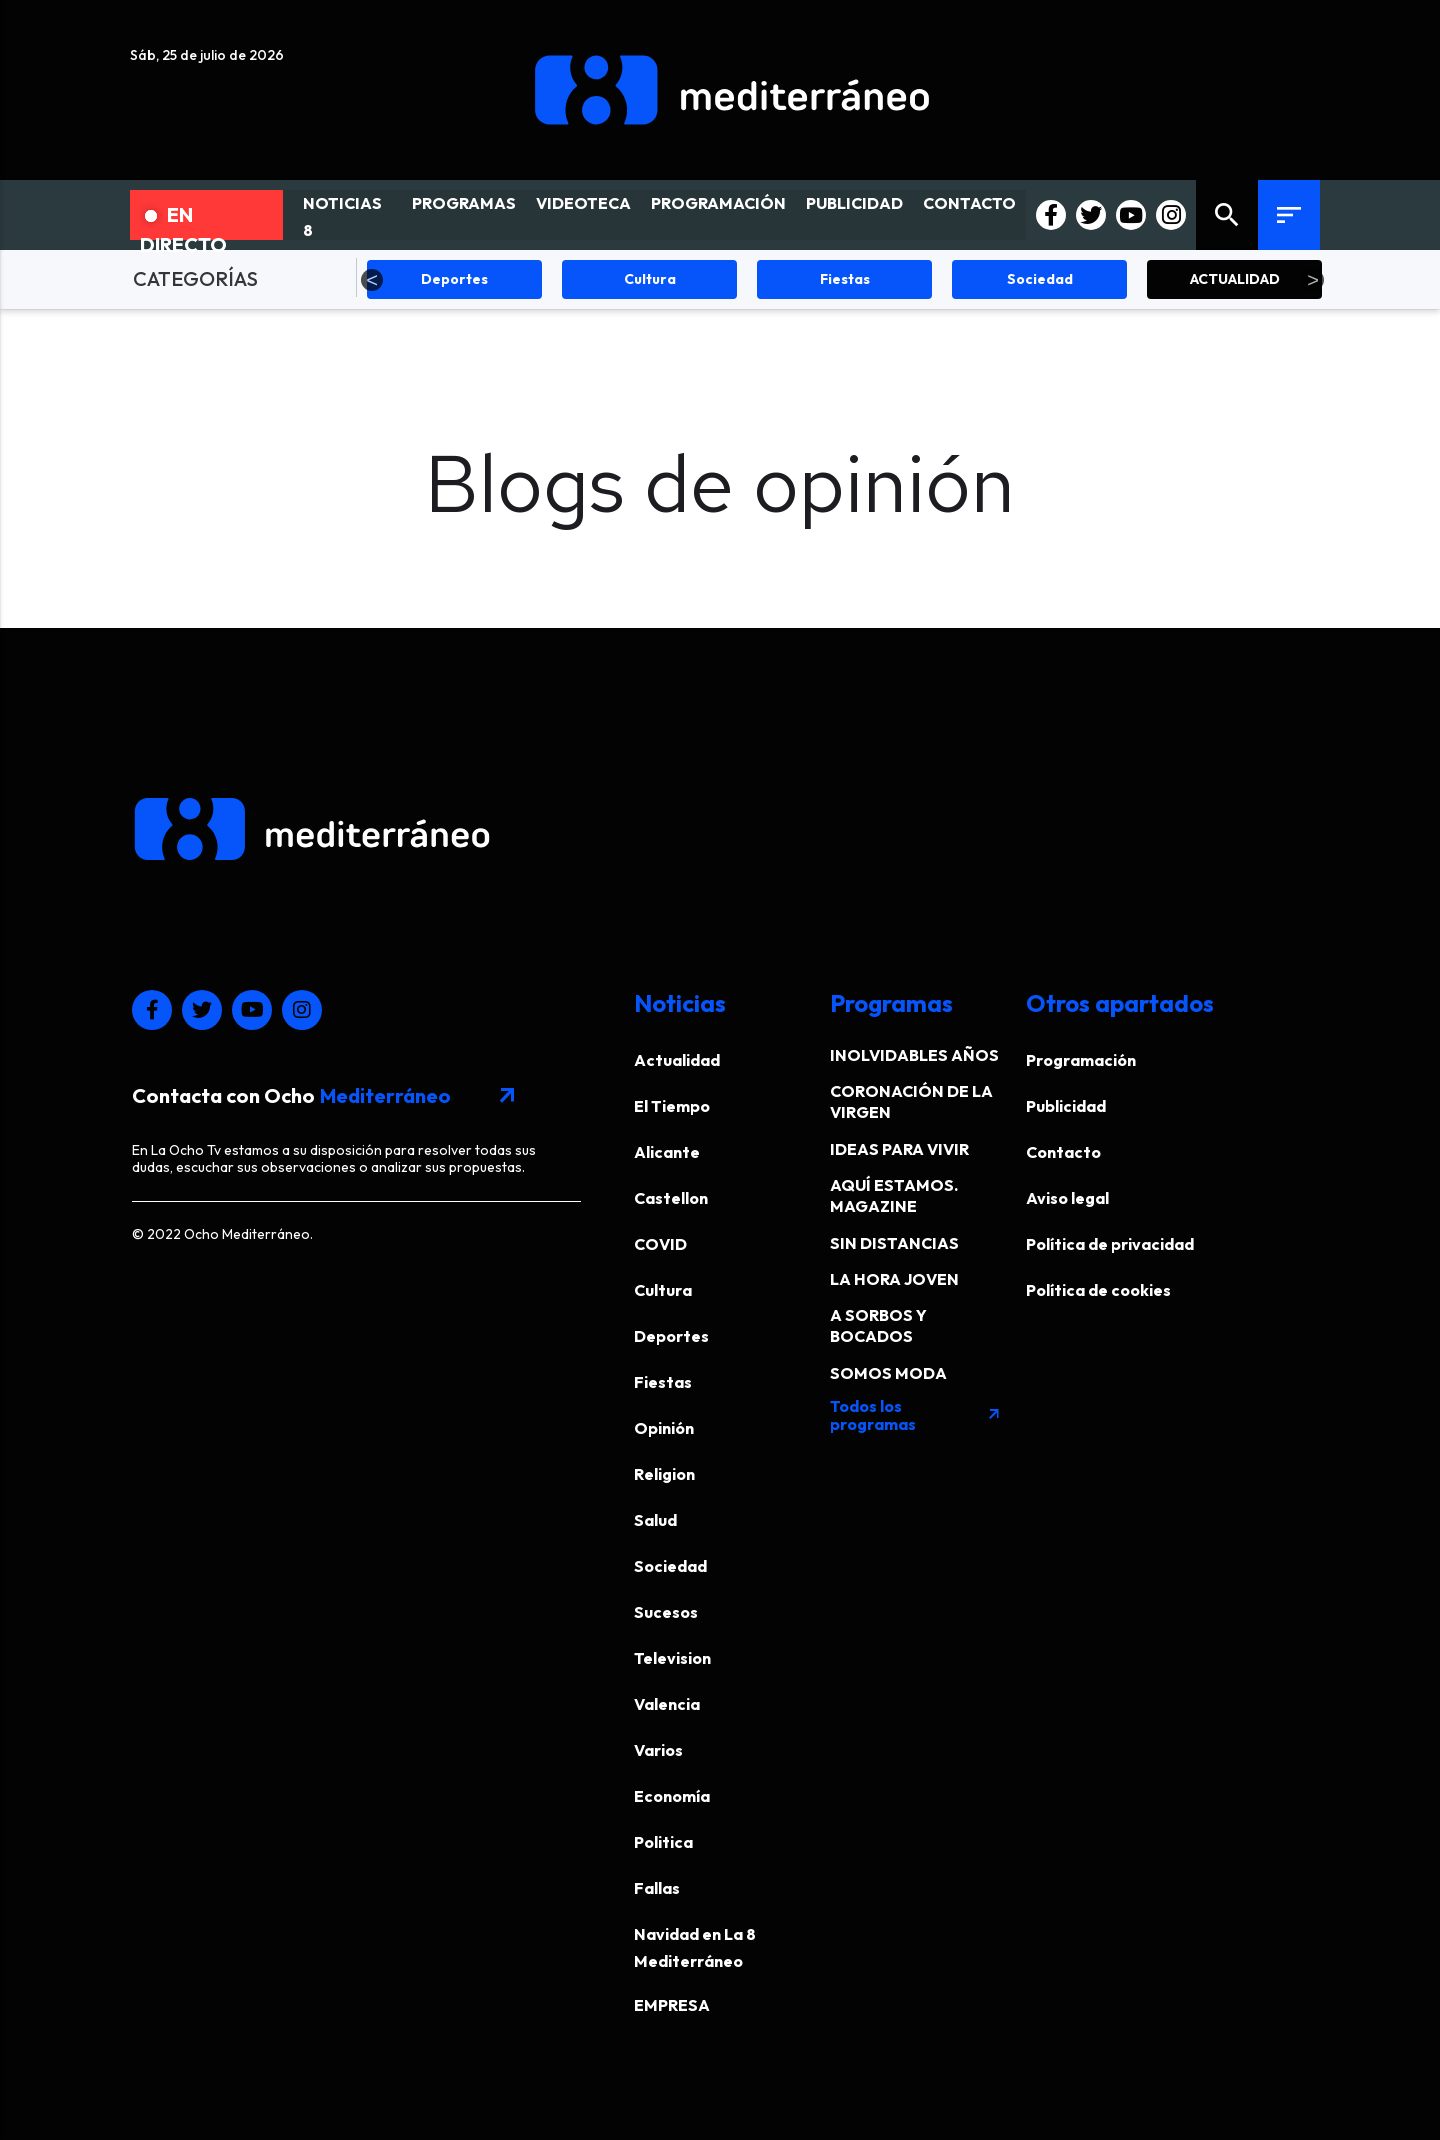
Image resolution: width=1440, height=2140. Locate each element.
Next (1313, 280)
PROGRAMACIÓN (718, 203)
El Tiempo (672, 1106)
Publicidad (1066, 1106)
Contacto (1063, 1152)
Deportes (671, 1336)
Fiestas (663, 1382)
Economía (672, 1796)
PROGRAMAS (464, 203)
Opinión (664, 1428)
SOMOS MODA (888, 1373)
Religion (664, 1474)
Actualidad (677, 1060)
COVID (660, 1244)
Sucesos (666, 1612)
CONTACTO (969, 203)
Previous (372, 280)
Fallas (657, 1888)
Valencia (667, 1704)
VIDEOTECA (583, 203)
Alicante (667, 1152)
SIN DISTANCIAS (894, 1243)
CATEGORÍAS (195, 278)
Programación (1081, 1060)
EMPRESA (672, 2005)
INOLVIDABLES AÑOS (914, 1055)
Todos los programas (916, 1415)
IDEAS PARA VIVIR (899, 1149)
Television (672, 1658)
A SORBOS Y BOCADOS (878, 1325)
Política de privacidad (1110, 1244)
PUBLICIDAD (854, 203)
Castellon (671, 1198)
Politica (663, 1842)
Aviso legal (1067, 1198)
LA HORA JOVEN (894, 1279)
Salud (655, 1520)
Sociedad (670, 1566)
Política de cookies (1098, 1290)
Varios (658, 1750)
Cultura (663, 1290)
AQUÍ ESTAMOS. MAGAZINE (894, 1195)
